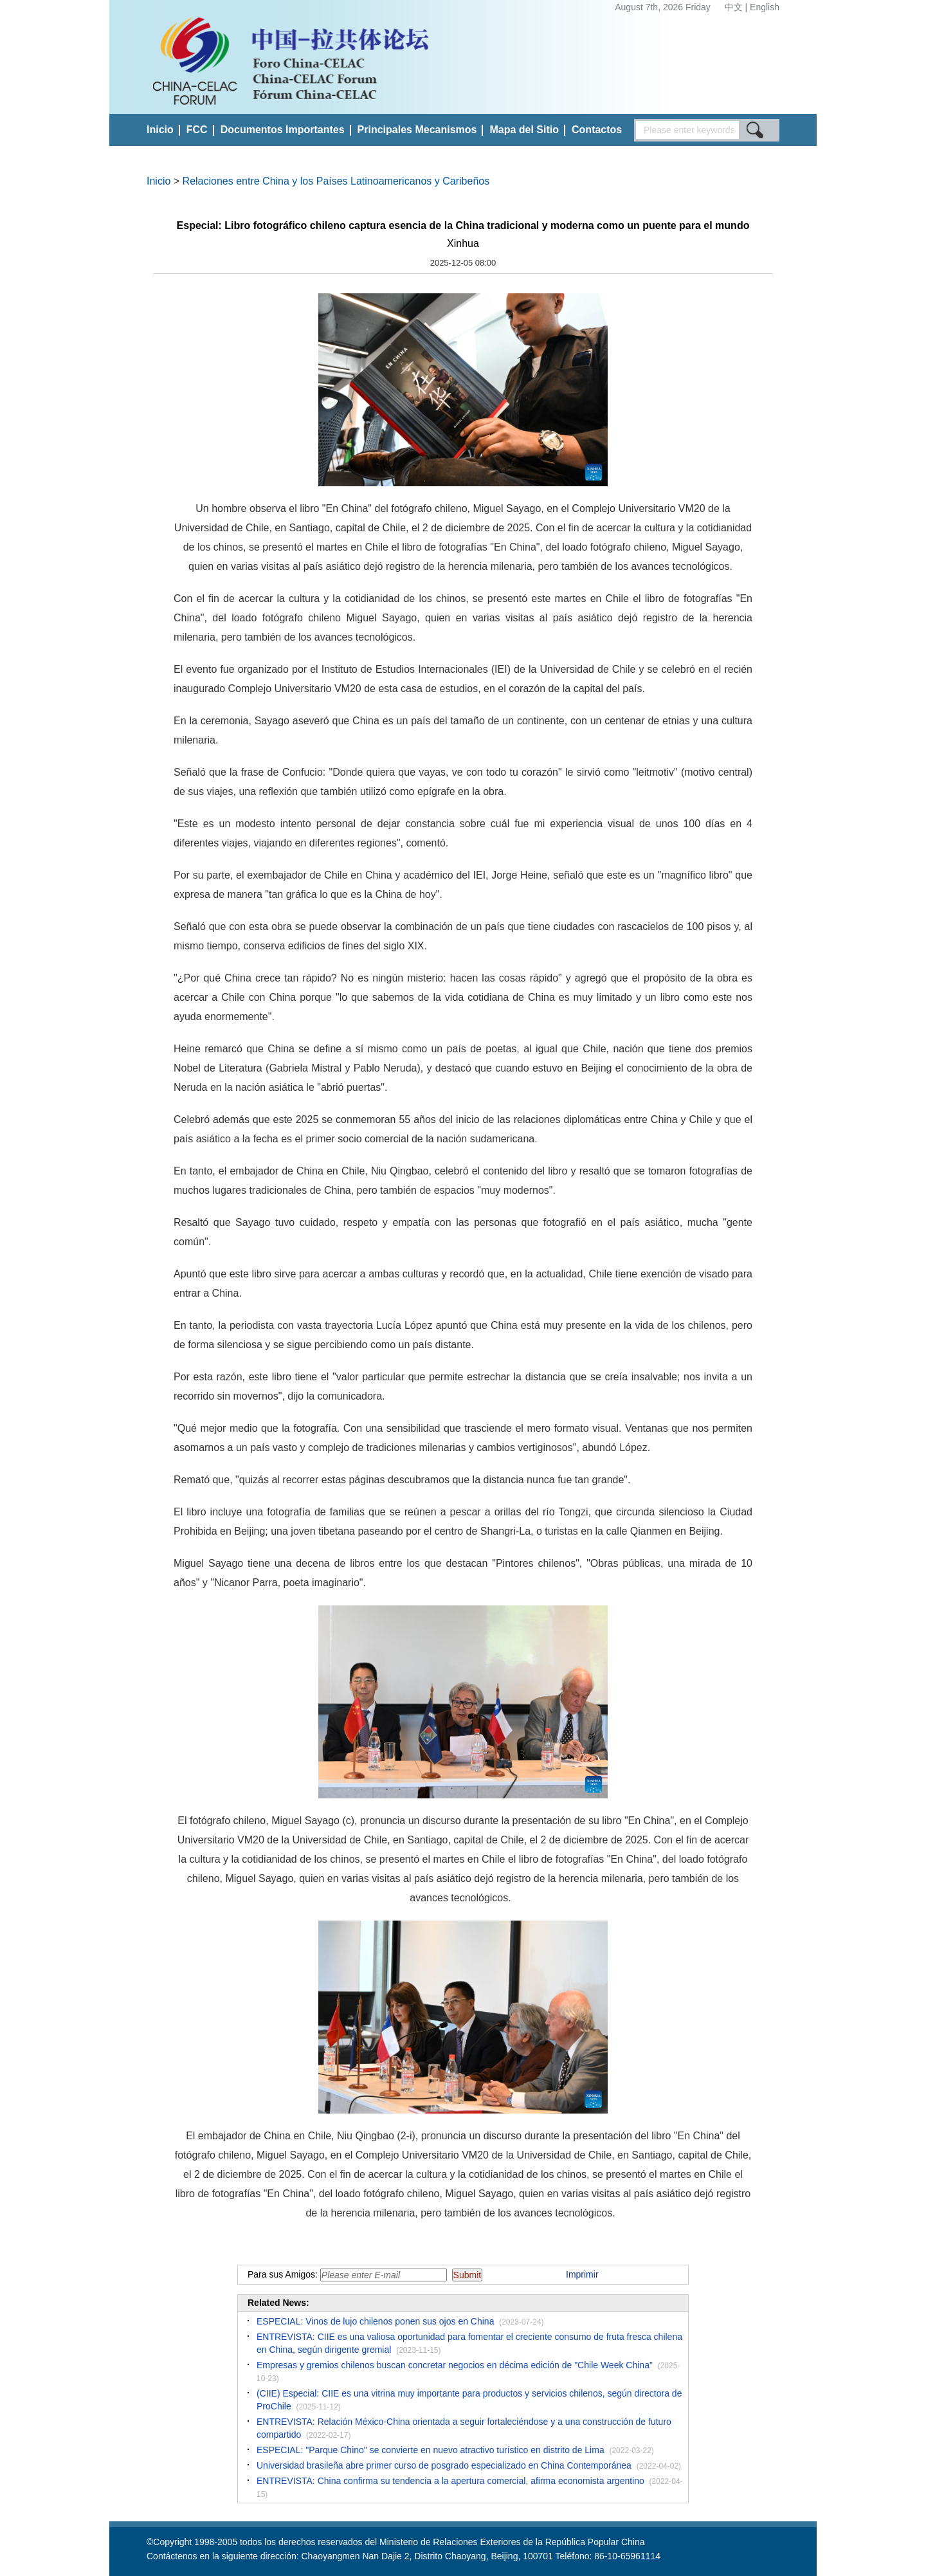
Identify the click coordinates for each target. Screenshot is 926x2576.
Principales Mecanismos (417, 129)
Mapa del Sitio (524, 129)
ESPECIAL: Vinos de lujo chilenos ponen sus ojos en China (375, 2321)
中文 (735, 7)
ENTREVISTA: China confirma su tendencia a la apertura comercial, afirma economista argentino (450, 2481)
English (764, 7)
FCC (197, 129)
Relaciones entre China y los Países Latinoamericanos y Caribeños (336, 181)
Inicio (160, 129)
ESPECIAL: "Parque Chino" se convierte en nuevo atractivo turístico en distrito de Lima (430, 2450)
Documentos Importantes (283, 129)
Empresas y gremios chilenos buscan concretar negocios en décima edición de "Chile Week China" (455, 2365)
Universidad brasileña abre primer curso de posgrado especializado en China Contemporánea (444, 2465)
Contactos (597, 129)
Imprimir (582, 2274)
